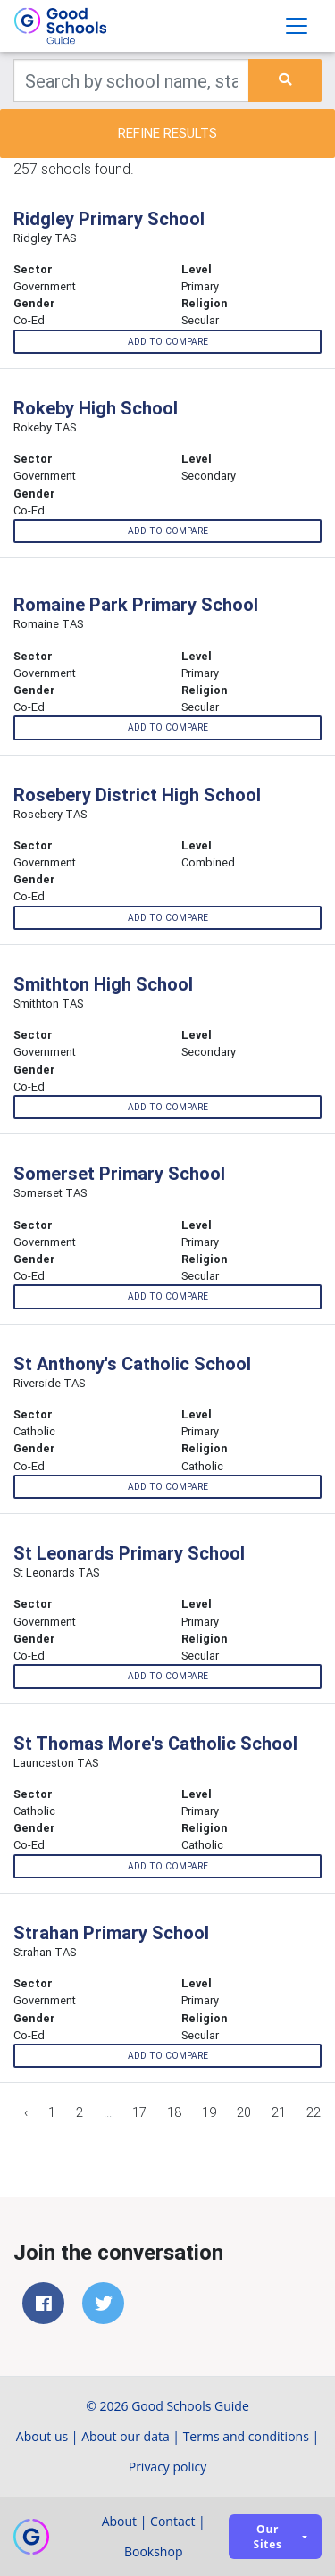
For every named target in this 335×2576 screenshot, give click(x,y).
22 (313, 2112)
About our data (125, 2436)
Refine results (167, 132)
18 (174, 2112)
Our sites (268, 2537)
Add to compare (168, 341)
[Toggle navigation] (296, 26)
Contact (172, 2521)
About (119, 2521)
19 (209, 2112)
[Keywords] (131, 80)
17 (139, 2112)
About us (42, 2436)
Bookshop (153, 2551)
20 (244, 2112)
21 (279, 2112)
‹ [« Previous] (26, 2112)
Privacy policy (168, 2466)
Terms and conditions (246, 2436)
